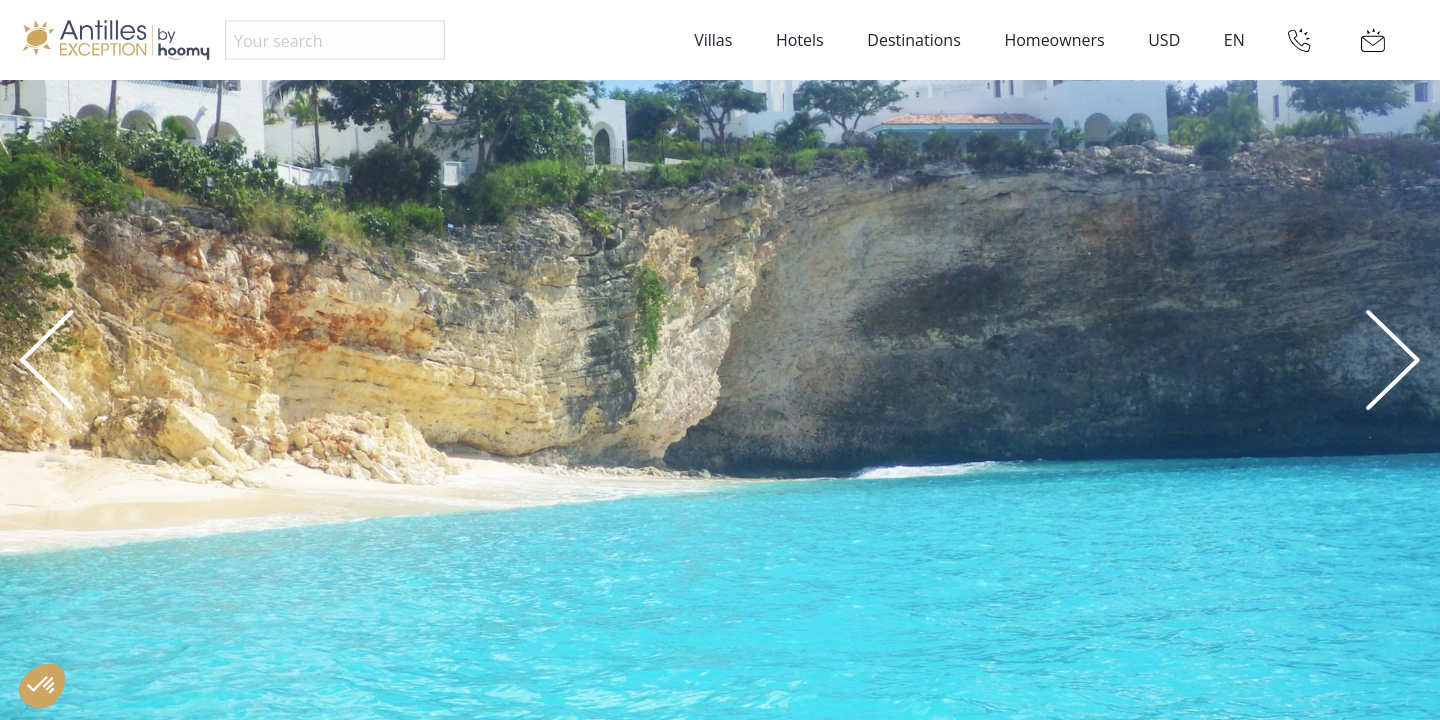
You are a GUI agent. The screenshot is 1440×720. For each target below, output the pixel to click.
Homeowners (1054, 40)
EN (1234, 40)
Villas (713, 40)
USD (1164, 40)
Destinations (913, 40)
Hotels (800, 40)
